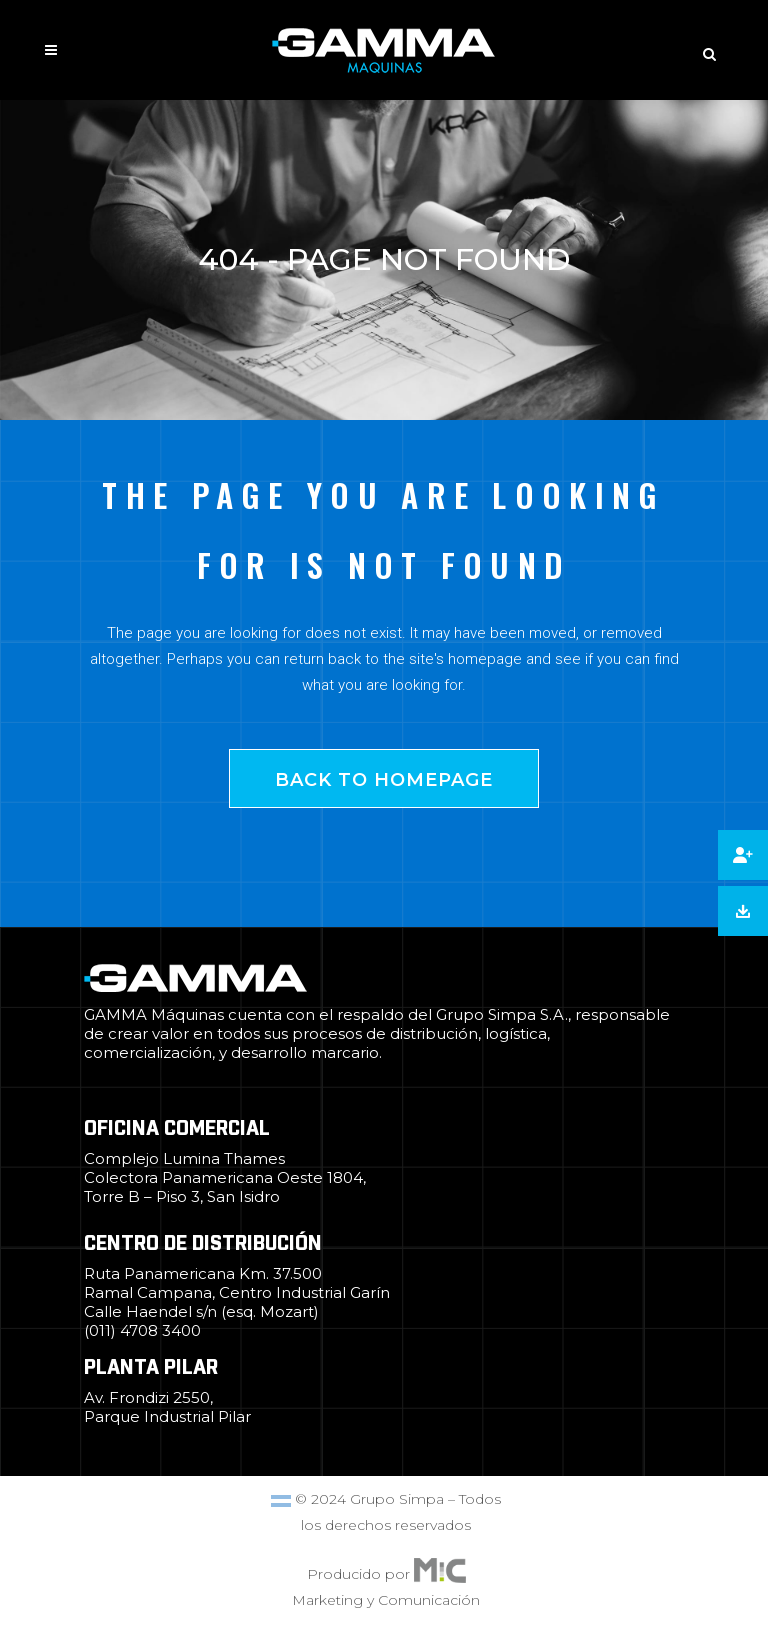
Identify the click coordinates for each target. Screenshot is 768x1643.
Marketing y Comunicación (386, 1600)
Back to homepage (384, 780)
